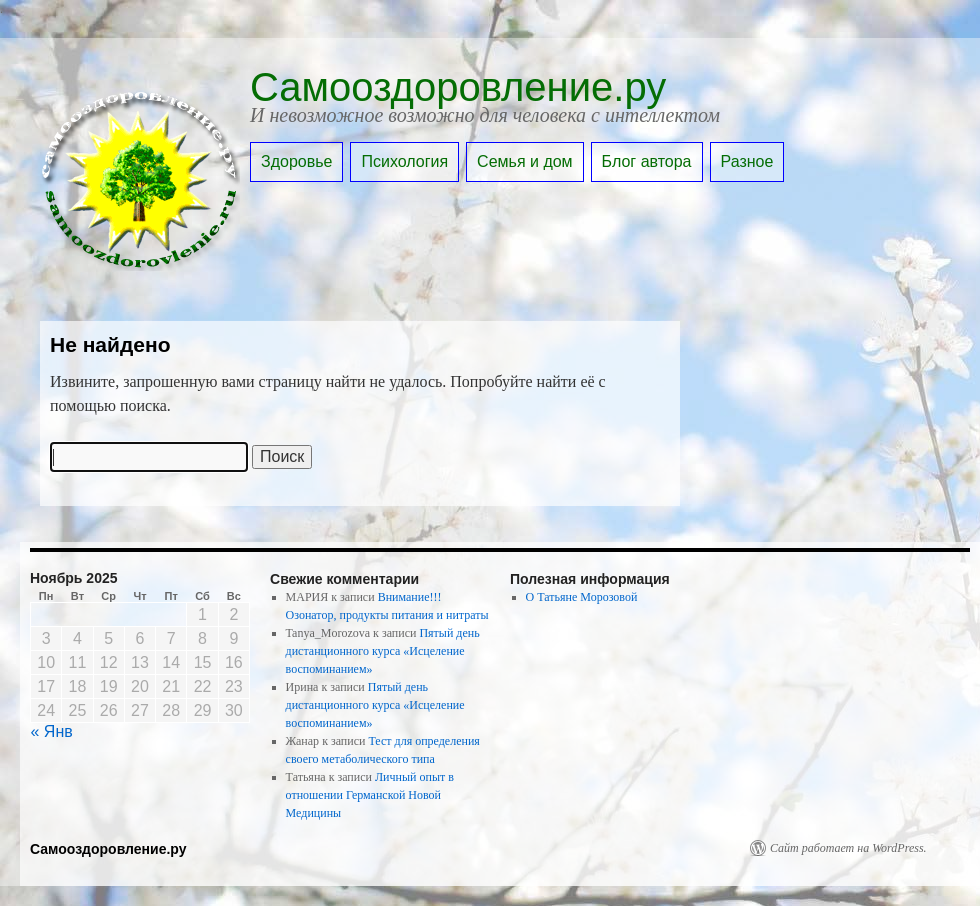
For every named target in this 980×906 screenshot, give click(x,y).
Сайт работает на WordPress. (848, 848)
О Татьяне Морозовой (582, 597)
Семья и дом (525, 161)
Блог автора (647, 161)
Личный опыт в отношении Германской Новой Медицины (370, 795)
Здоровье (296, 161)
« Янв (52, 731)
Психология (404, 161)
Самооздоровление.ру (458, 87)
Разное (747, 161)
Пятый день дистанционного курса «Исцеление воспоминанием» (383, 651)
